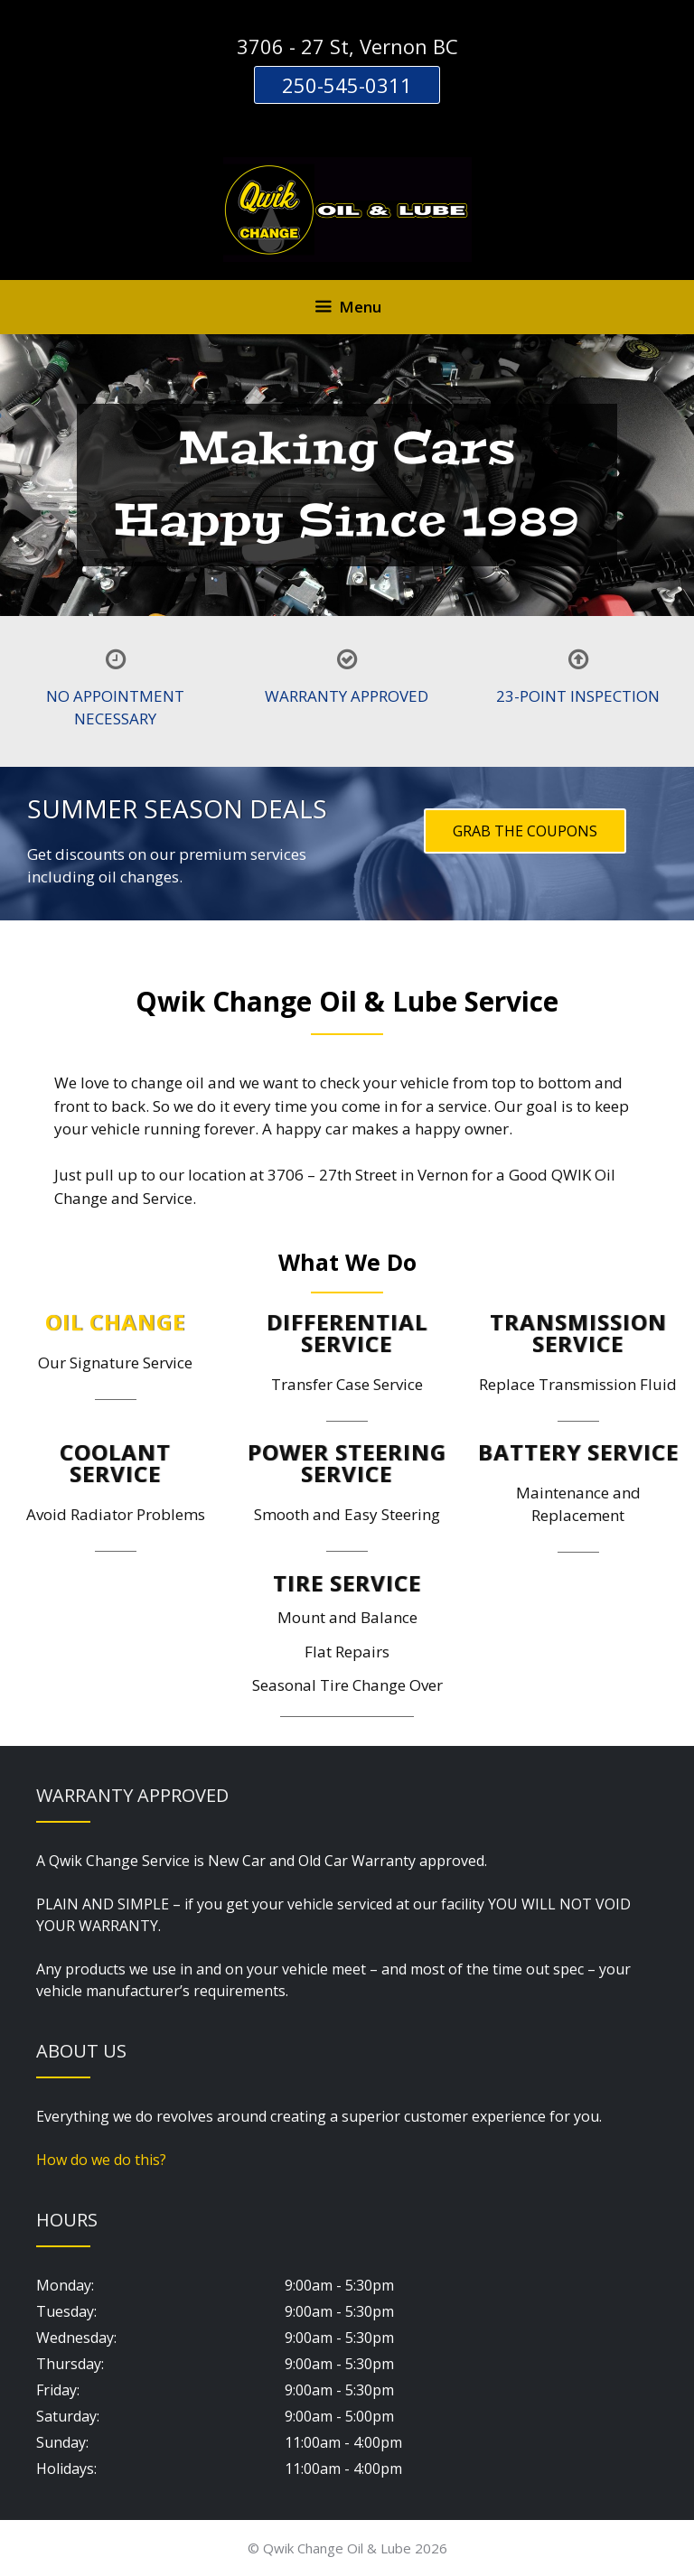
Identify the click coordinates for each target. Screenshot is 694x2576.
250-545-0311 (347, 84)
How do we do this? (101, 2160)
